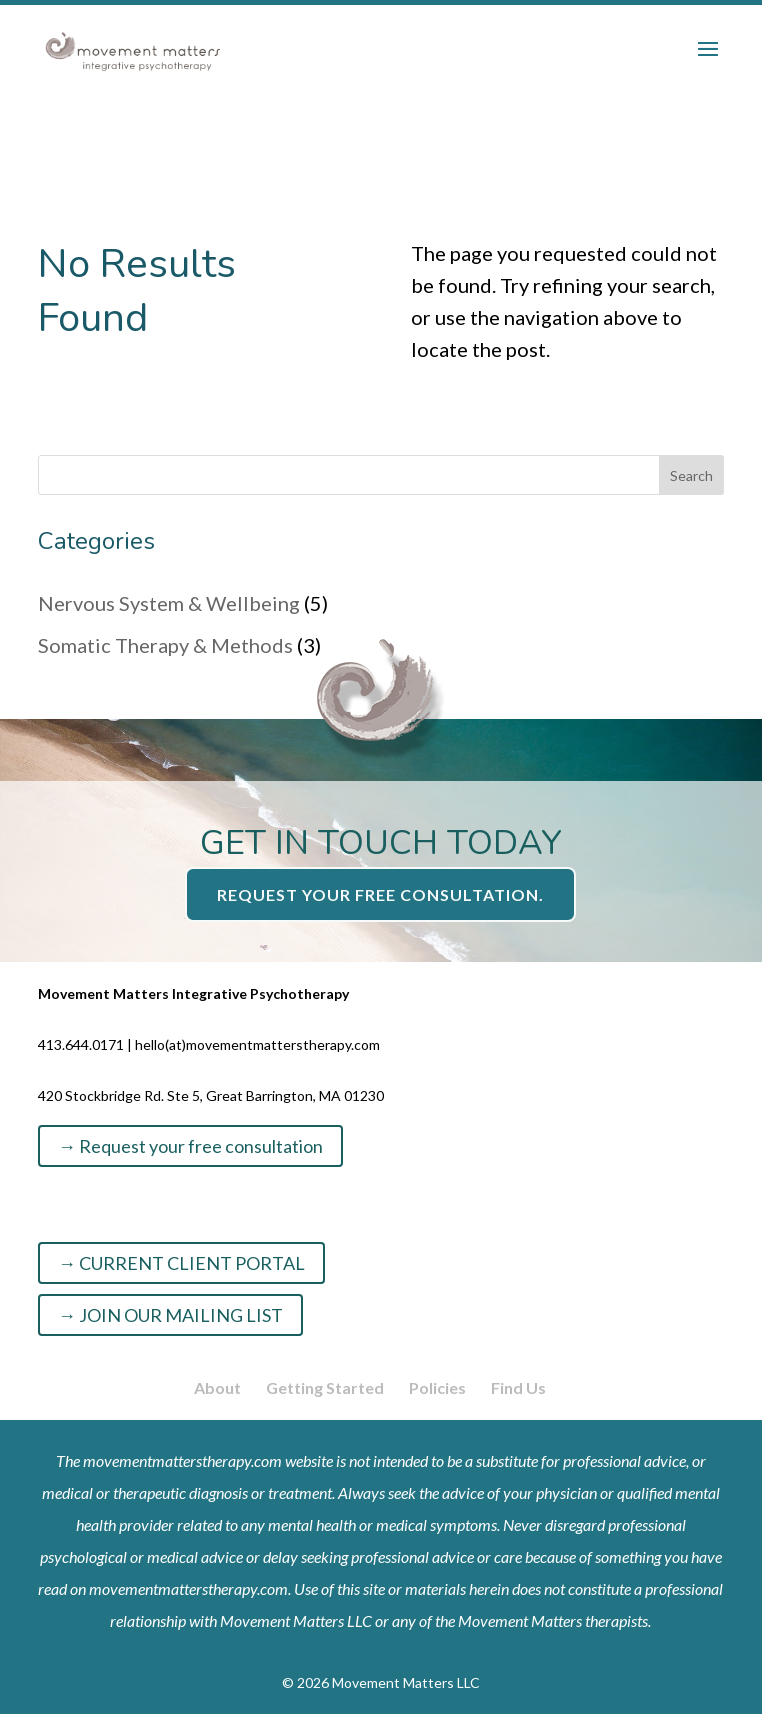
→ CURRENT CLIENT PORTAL (181, 1263)
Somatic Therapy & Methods (165, 645)
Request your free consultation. (380, 894)
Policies (437, 1387)
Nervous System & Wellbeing (169, 603)
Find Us (518, 1387)
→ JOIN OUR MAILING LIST (170, 1315)
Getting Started (325, 1387)
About (217, 1387)
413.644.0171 (81, 1044)
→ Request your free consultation (190, 1146)
